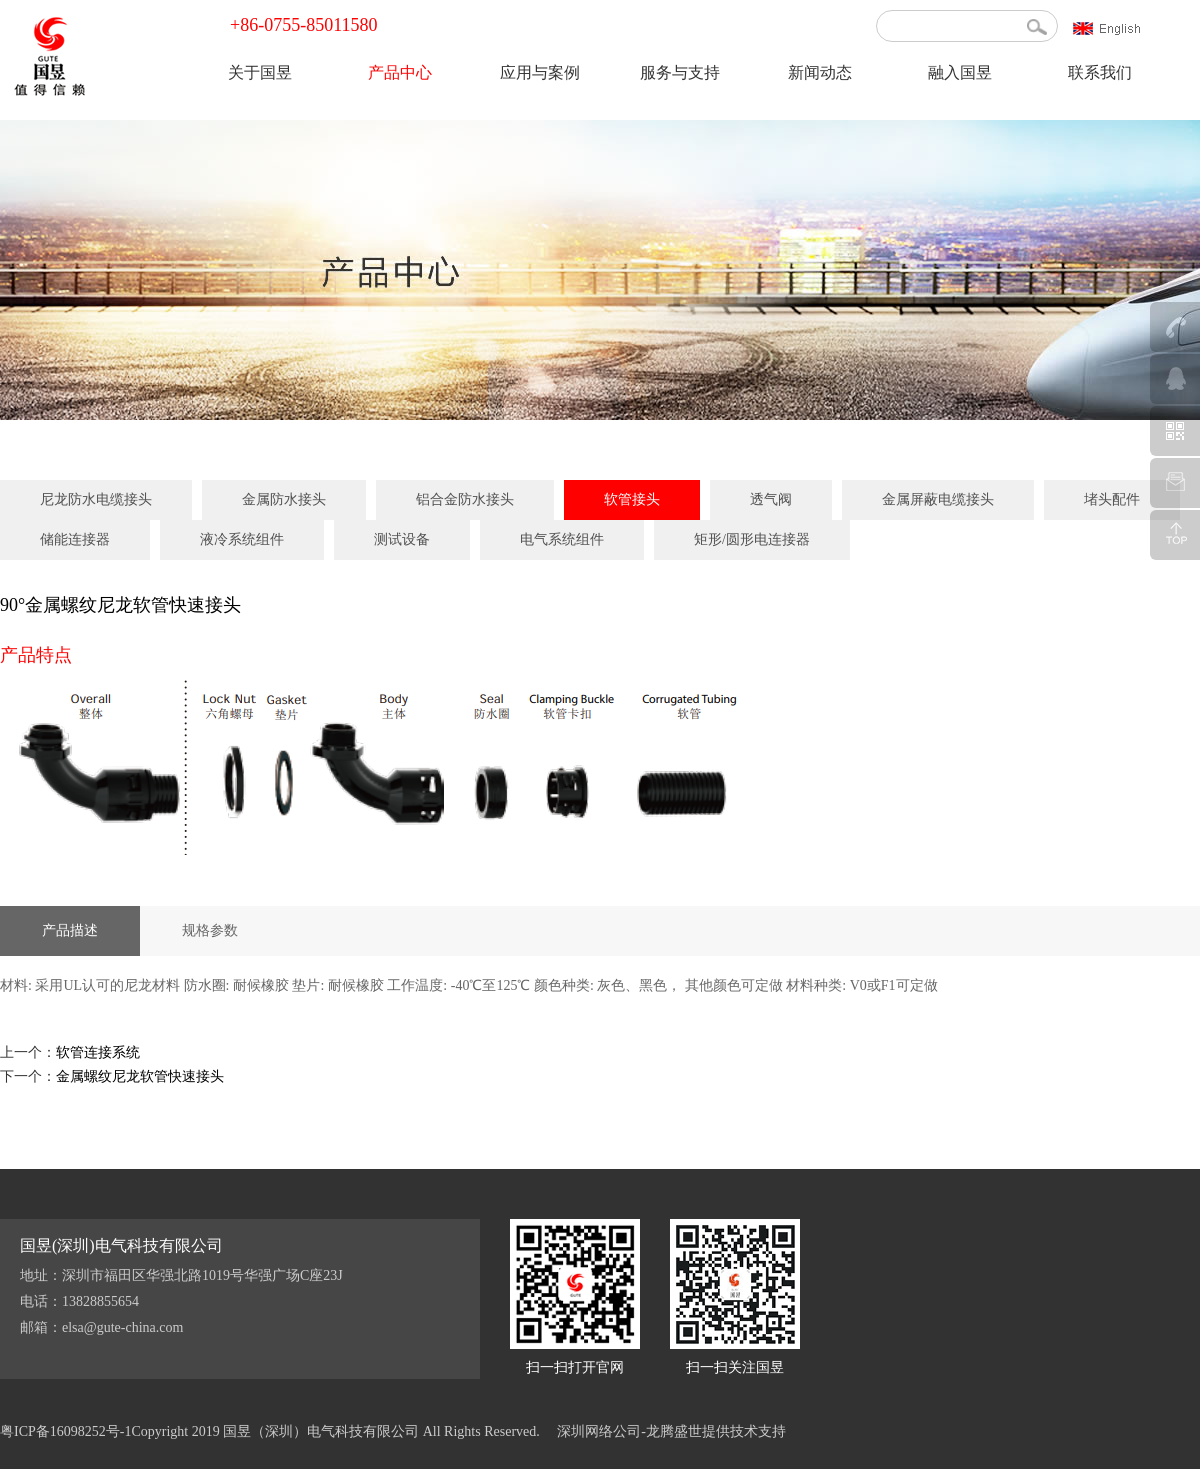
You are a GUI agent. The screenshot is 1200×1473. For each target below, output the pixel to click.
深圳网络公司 (599, 1431)
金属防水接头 (284, 499)
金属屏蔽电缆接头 (938, 499)
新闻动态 (820, 72)
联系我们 (1100, 72)
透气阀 (771, 499)
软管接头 (632, 499)
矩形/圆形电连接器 (752, 539)
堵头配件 (1112, 499)
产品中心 (400, 72)
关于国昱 (260, 72)
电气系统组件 (562, 539)
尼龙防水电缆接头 (96, 499)
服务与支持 (680, 72)
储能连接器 (75, 539)
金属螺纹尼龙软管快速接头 (140, 1076)
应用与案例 (540, 72)
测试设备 (402, 539)
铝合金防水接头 (465, 499)
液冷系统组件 (242, 539)
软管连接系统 (98, 1052)
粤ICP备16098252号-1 (65, 1431)
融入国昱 (960, 72)
